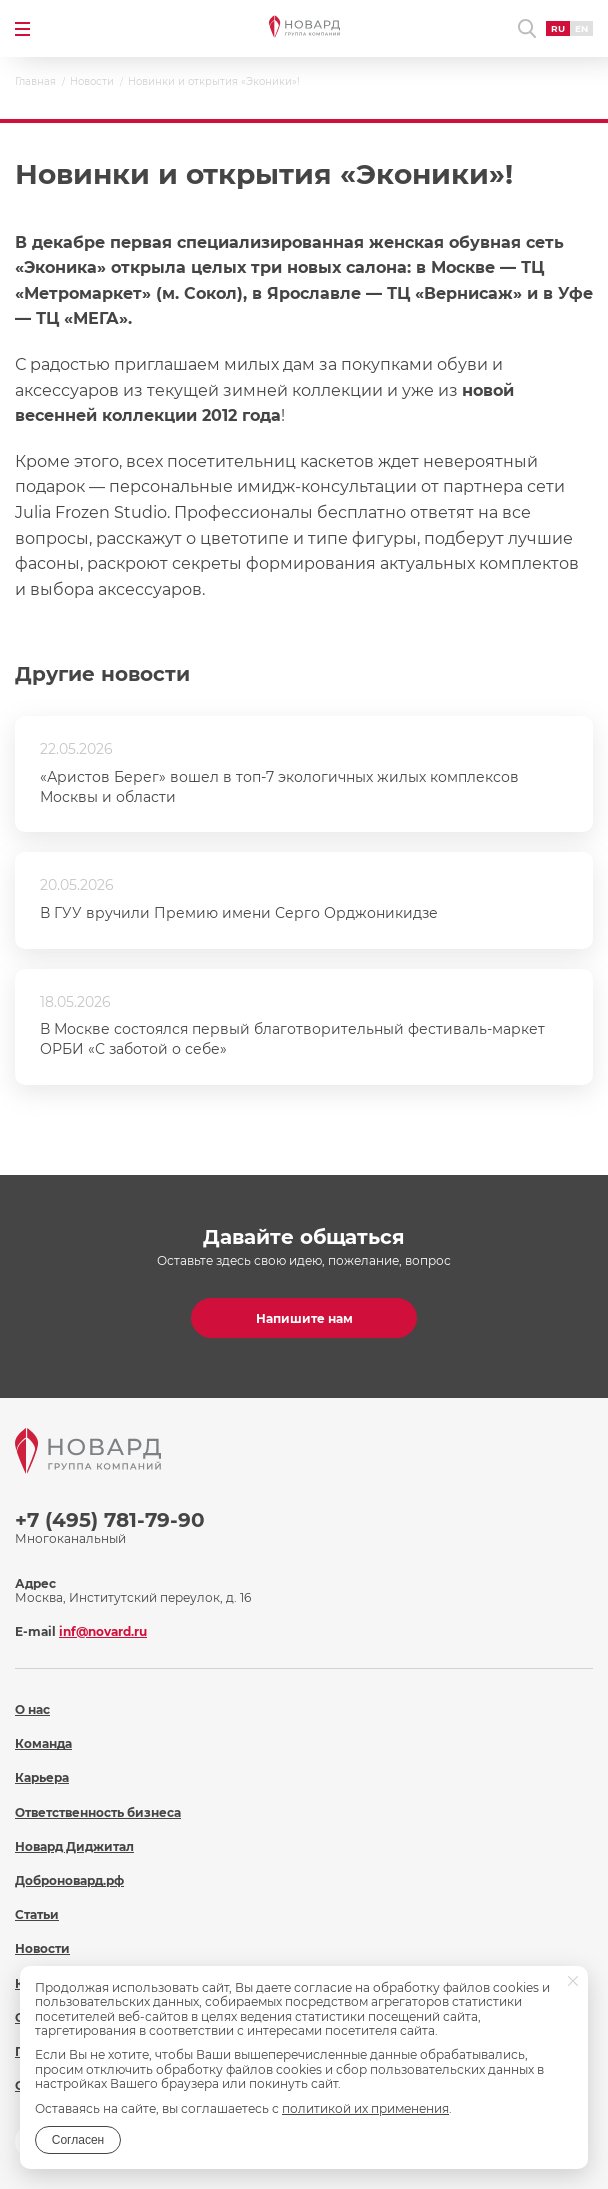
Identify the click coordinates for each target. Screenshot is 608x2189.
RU (558, 28)
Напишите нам (304, 1318)
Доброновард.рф (69, 1880)
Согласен (78, 2140)
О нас (32, 1709)
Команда (43, 1743)
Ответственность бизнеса (98, 1812)
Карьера (42, 1777)
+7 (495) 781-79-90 (110, 1520)
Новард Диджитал (74, 1846)
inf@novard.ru (103, 1631)
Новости (42, 1948)
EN (581, 28)
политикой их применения (365, 2108)
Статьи (37, 1914)
